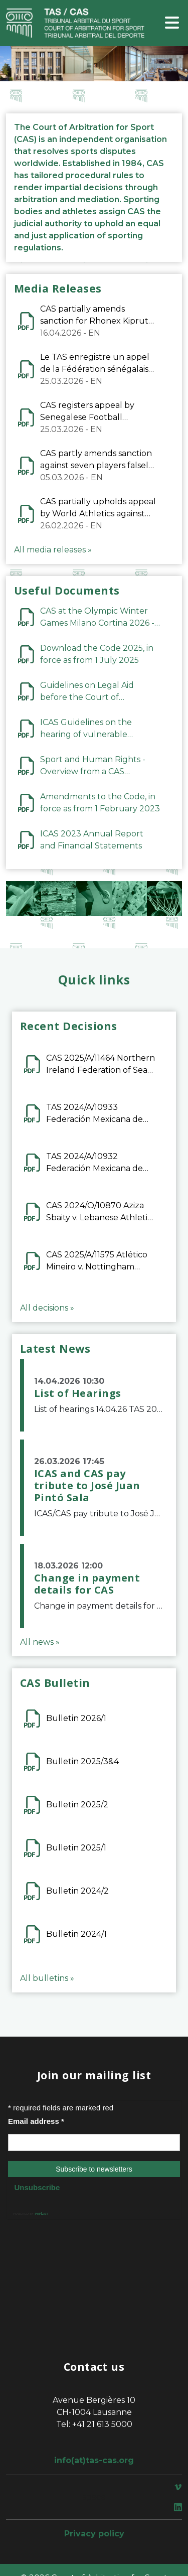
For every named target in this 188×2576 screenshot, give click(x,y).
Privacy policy (94, 2533)
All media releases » (53, 549)
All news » (40, 1642)
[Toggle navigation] (172, 23)
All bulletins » (47, 1978)
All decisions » (47, 1308)
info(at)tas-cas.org (94, 2460)
